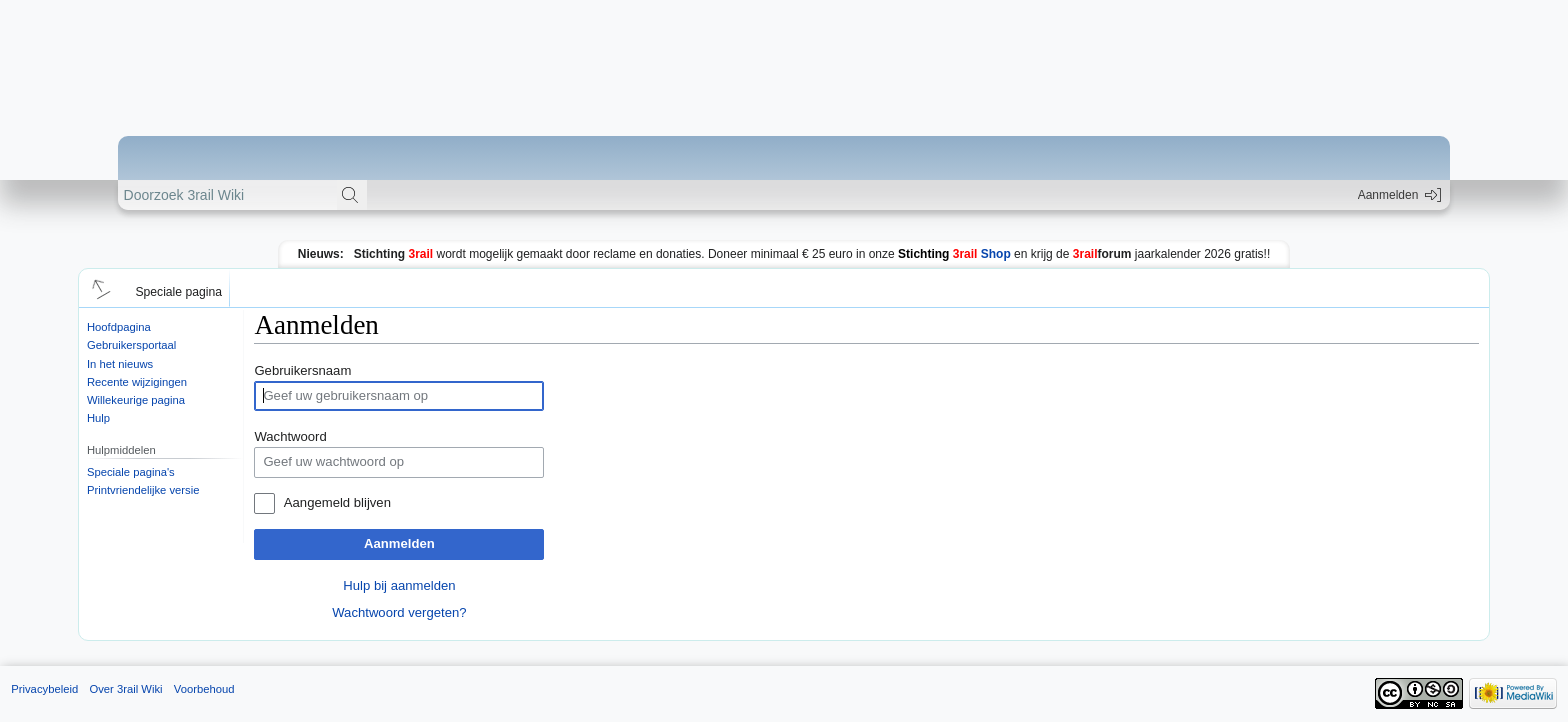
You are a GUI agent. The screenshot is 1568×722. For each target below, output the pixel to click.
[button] (98, 288)
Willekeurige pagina (136, 400)
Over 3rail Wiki (125, 689)
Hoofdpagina (119, 327)
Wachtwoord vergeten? (399, 612)
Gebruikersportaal (131, 345)
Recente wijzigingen (137, 382)
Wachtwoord (290, 436)
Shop (954, 254)
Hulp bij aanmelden (399, 585)
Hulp (98, 418)
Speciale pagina (178, 292)
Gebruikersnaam (302, 370)
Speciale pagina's (131, 472)
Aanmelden (399, 543)
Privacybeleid (44, 689)
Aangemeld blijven (337, 502)
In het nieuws (120, 364)
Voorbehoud (204, 689)
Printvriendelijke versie (143, 490)
